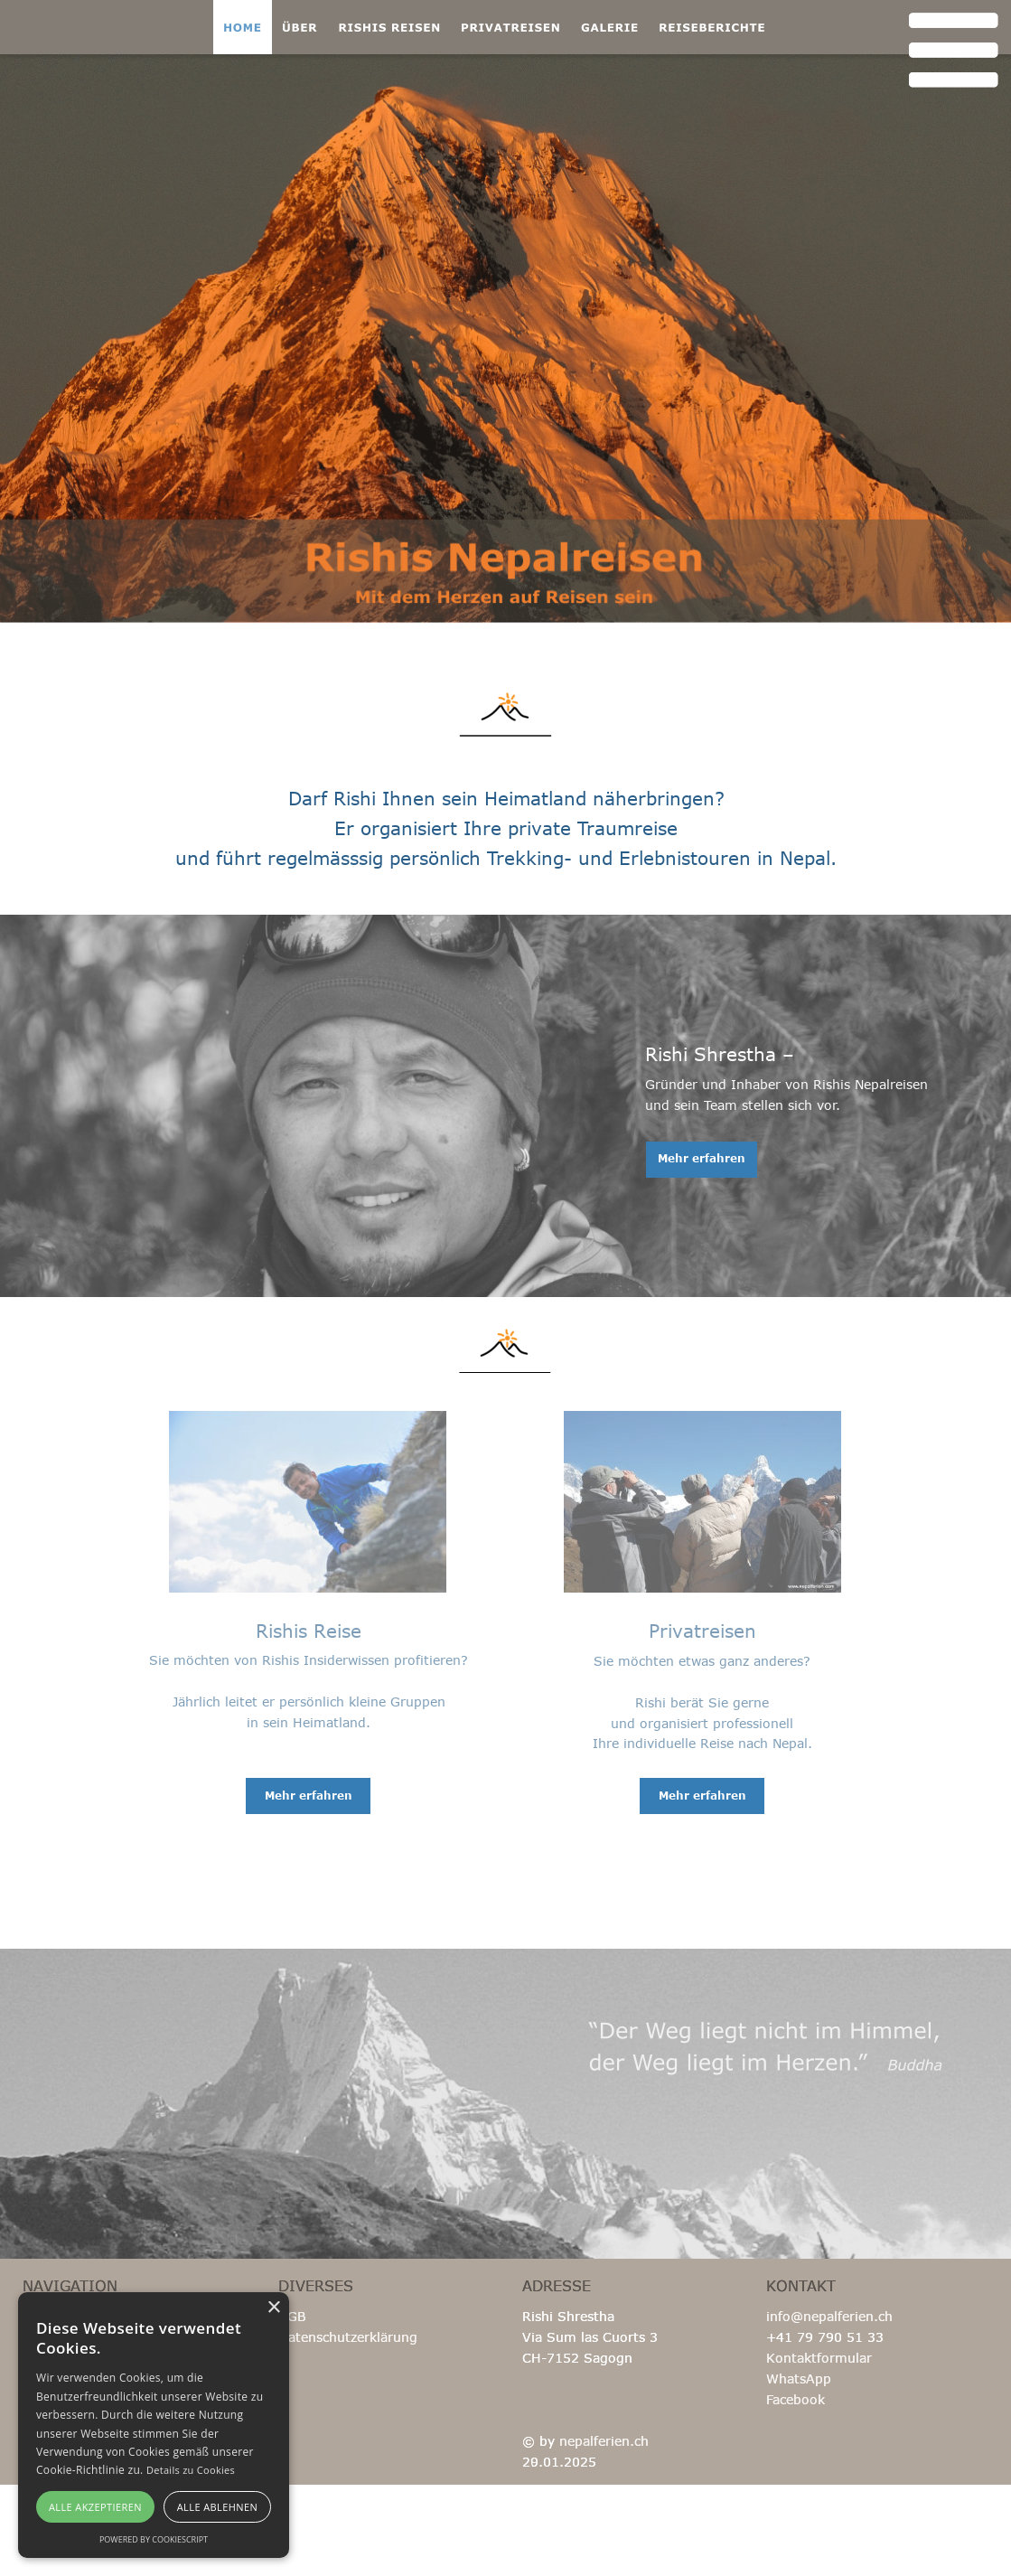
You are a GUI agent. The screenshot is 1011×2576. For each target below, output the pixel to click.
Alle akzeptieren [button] (95, 2507)
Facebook (795, 2399)
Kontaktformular (819, 2357)
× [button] (273, 2308)
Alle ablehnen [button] (217, 2507)
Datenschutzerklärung (347, 2337)
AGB (292, 2316)
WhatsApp (798, 2378)
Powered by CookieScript (153, 2539)
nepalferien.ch (604, 2441)
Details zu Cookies (190, 2470)
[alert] (153, 2425)
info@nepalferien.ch (829, 2316)
